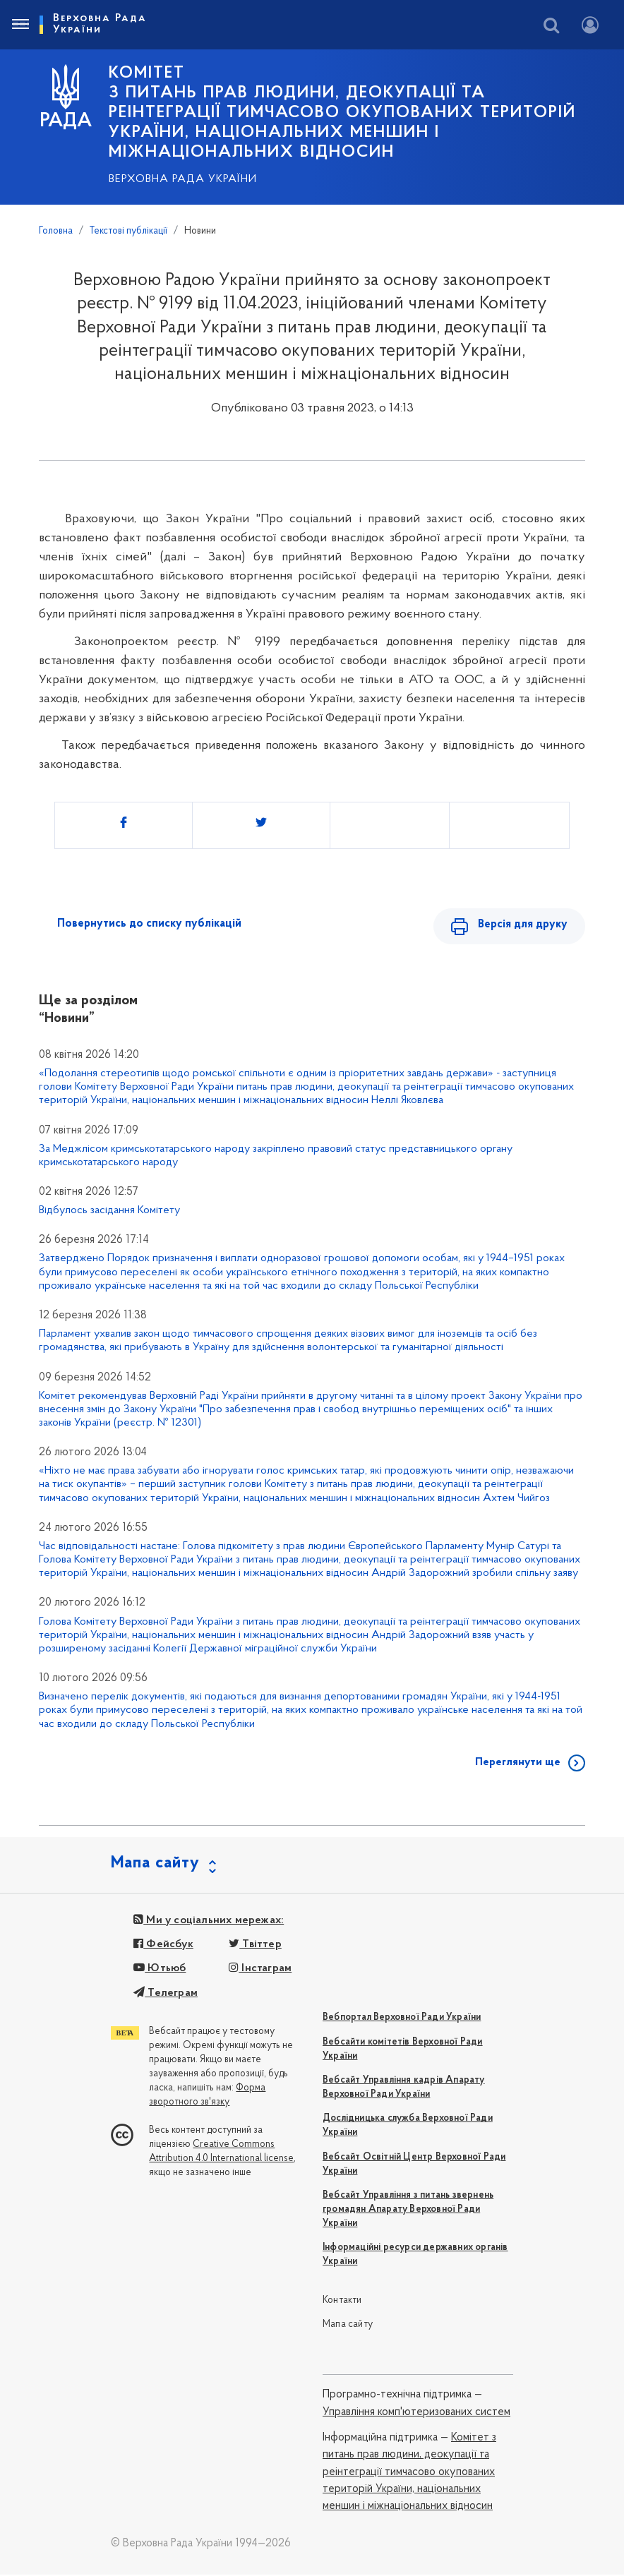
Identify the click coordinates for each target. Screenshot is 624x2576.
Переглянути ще (517, 1763)
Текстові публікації (128, 231)
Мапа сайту (348, 2326)
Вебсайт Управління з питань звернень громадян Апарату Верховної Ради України (408, 2210)
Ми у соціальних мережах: (208, 1921)
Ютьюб (159, 1969)
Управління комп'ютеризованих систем (416, 2413)
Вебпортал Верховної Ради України (402, 2019)
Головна (56, 231)
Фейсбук (163, 1945)
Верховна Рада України (183, 179)
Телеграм (165, 1994)
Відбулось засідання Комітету (109, 1211)
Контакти (342, 2302)
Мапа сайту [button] (155, 1864)
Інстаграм (260, 1969)
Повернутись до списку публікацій (149, 923)
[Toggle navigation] (20, 25)
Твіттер (255, 1945)
